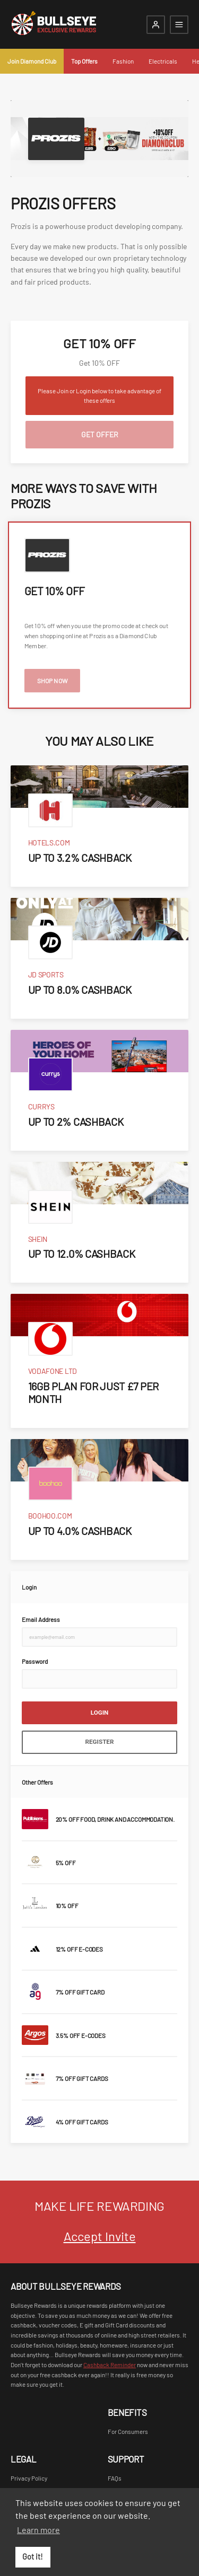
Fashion (123, 61)
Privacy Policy (29, 2478)
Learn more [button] (38, 2530)
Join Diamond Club (31, 61)
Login (100, 1712)
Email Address (41, 1619)
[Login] (155, 24)
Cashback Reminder (109, 2364)
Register (99, 1741)
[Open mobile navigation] (179, 24)
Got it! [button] (32, 2556)
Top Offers (84, 61)
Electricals (163, 61)
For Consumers (128, 2431)
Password (35, 1661)
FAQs (115, 2478)
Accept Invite (100, 2236)
